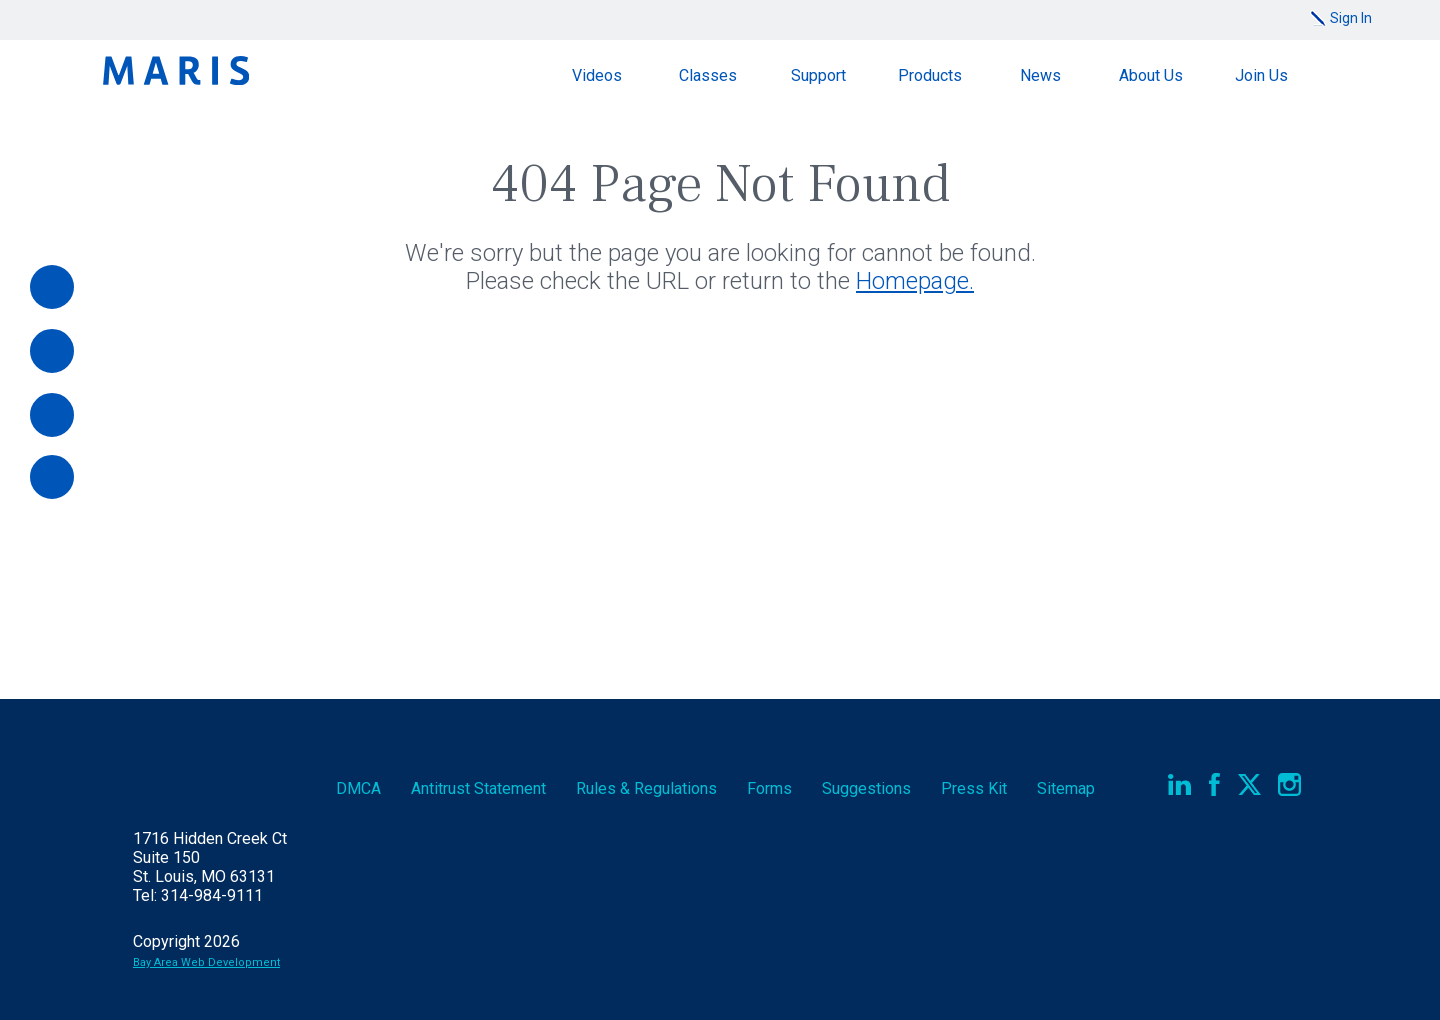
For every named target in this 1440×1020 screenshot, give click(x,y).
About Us (1151, 75)
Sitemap (1066, 788)
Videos (597, 75)
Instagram (1289, 784)
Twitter (1249, 784)
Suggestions (866, 788)
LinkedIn (1179, 784)
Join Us (1261, 75)
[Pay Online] (52, 287)
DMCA (358, 788)
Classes (708, 75)
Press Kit (974, 788)
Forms (769, 788)
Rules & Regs (646, 788)
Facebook (1214, 784)
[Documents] (52, 415)
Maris (176, 70)
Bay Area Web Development (206, 962)
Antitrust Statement (478, 788)
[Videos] (52, 351)
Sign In (1351, 18)
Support (818, 75)
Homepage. (915, 281)
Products (930, 75)
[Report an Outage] (52, 477)
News (1040, 75)
